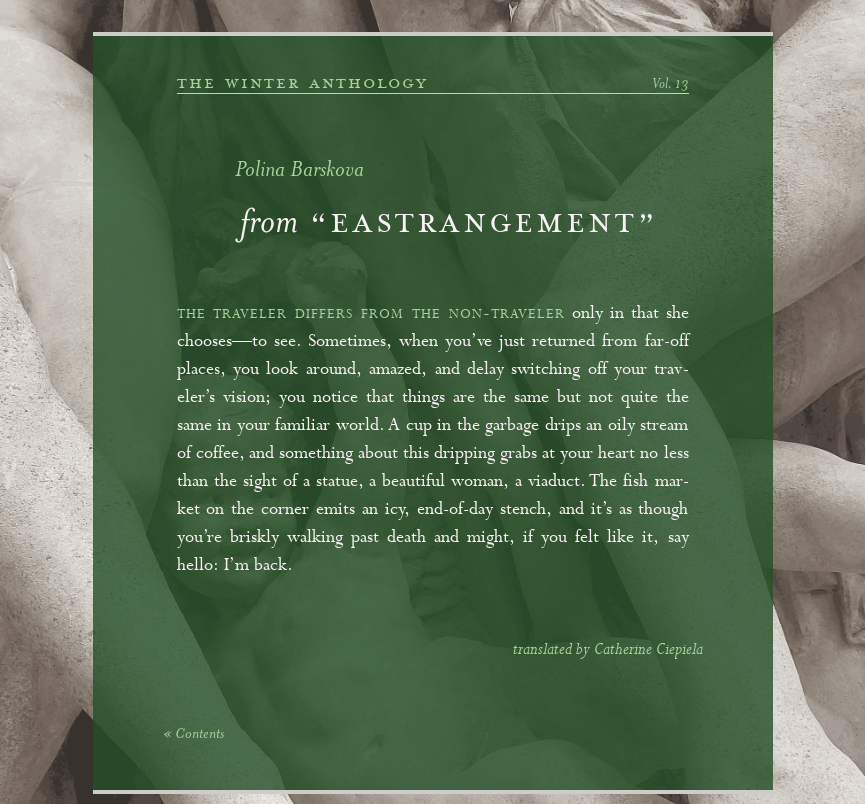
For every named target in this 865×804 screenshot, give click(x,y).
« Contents (193, 735)
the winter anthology (302, 83)
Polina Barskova (299, 171)
